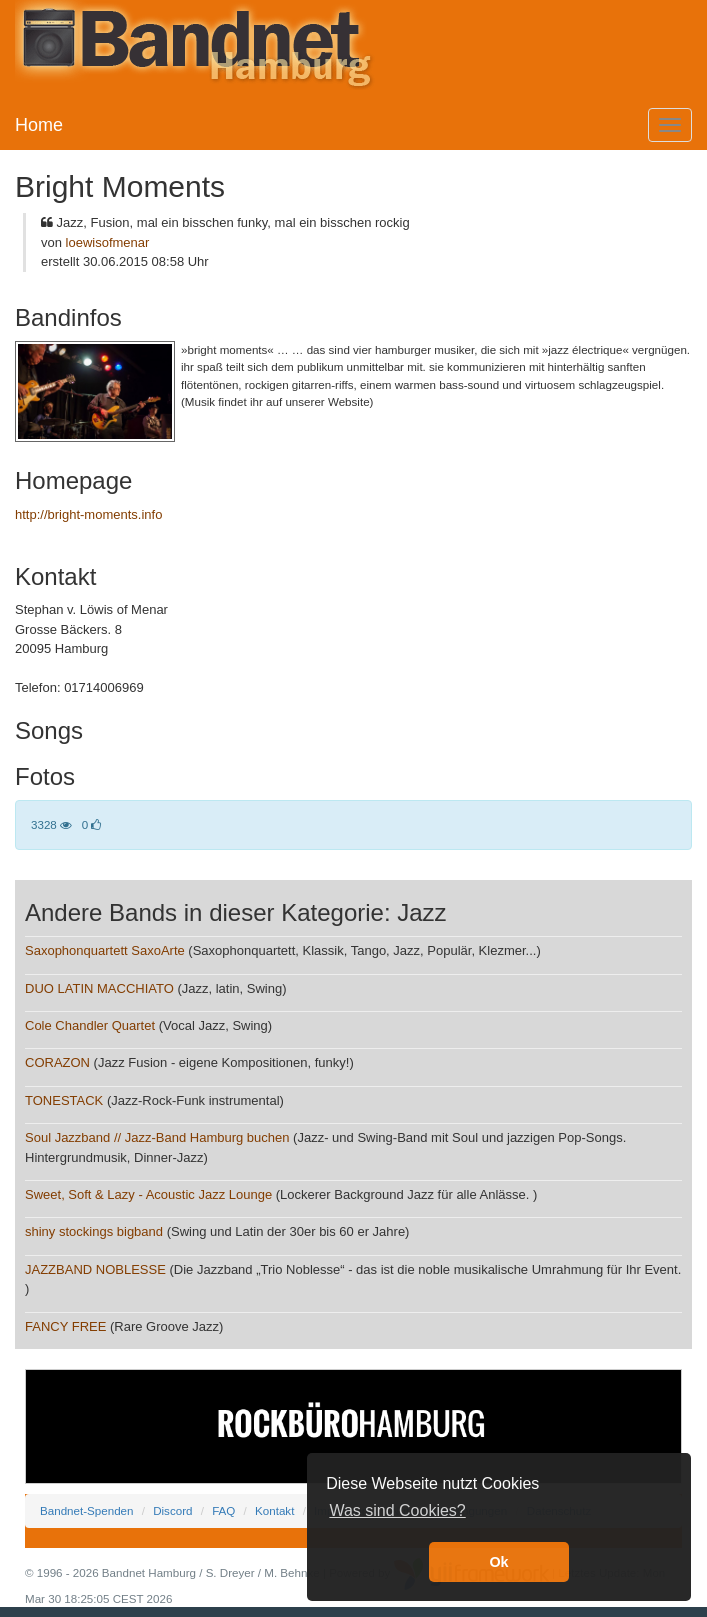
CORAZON (57, 1062)
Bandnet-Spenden (86, 1510)
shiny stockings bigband (94, 1231)
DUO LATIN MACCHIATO (99, 988)
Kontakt (274, 1510)
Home (39, 125)
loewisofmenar (108, 242)
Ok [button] (498, 1562)
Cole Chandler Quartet (90, 1025)
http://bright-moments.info (88, 514)
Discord (172, 1510)
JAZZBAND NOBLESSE (95, 1269)
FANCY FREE (65, 1326)
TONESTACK (64, 1100)
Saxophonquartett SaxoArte (105, 950)
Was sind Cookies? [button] (397, 1510)
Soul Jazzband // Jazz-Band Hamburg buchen (157, 1137)
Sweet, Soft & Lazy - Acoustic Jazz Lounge (148, 1194)
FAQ (223, 1510)
